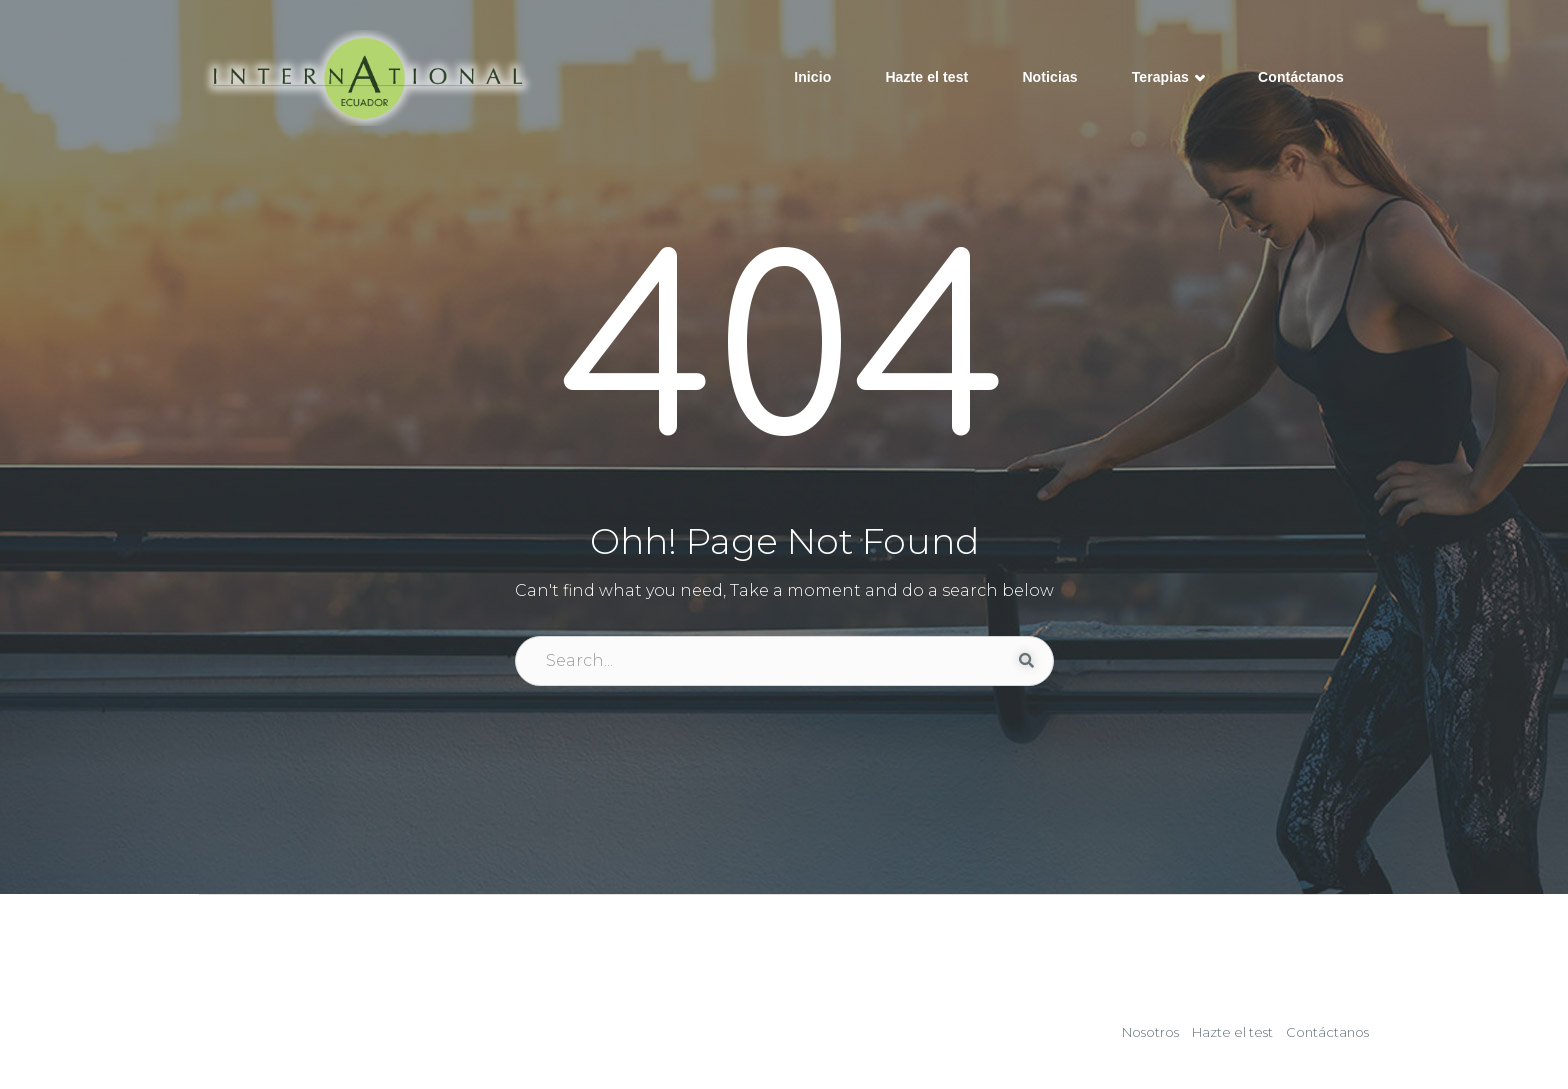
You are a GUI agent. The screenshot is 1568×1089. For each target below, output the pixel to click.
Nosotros (1150, 1032)
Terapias (1168, 79)
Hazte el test (926, 77)
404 (784, 357)
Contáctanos (1301, 77)
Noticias (1049, 77)
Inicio (812, 77)
